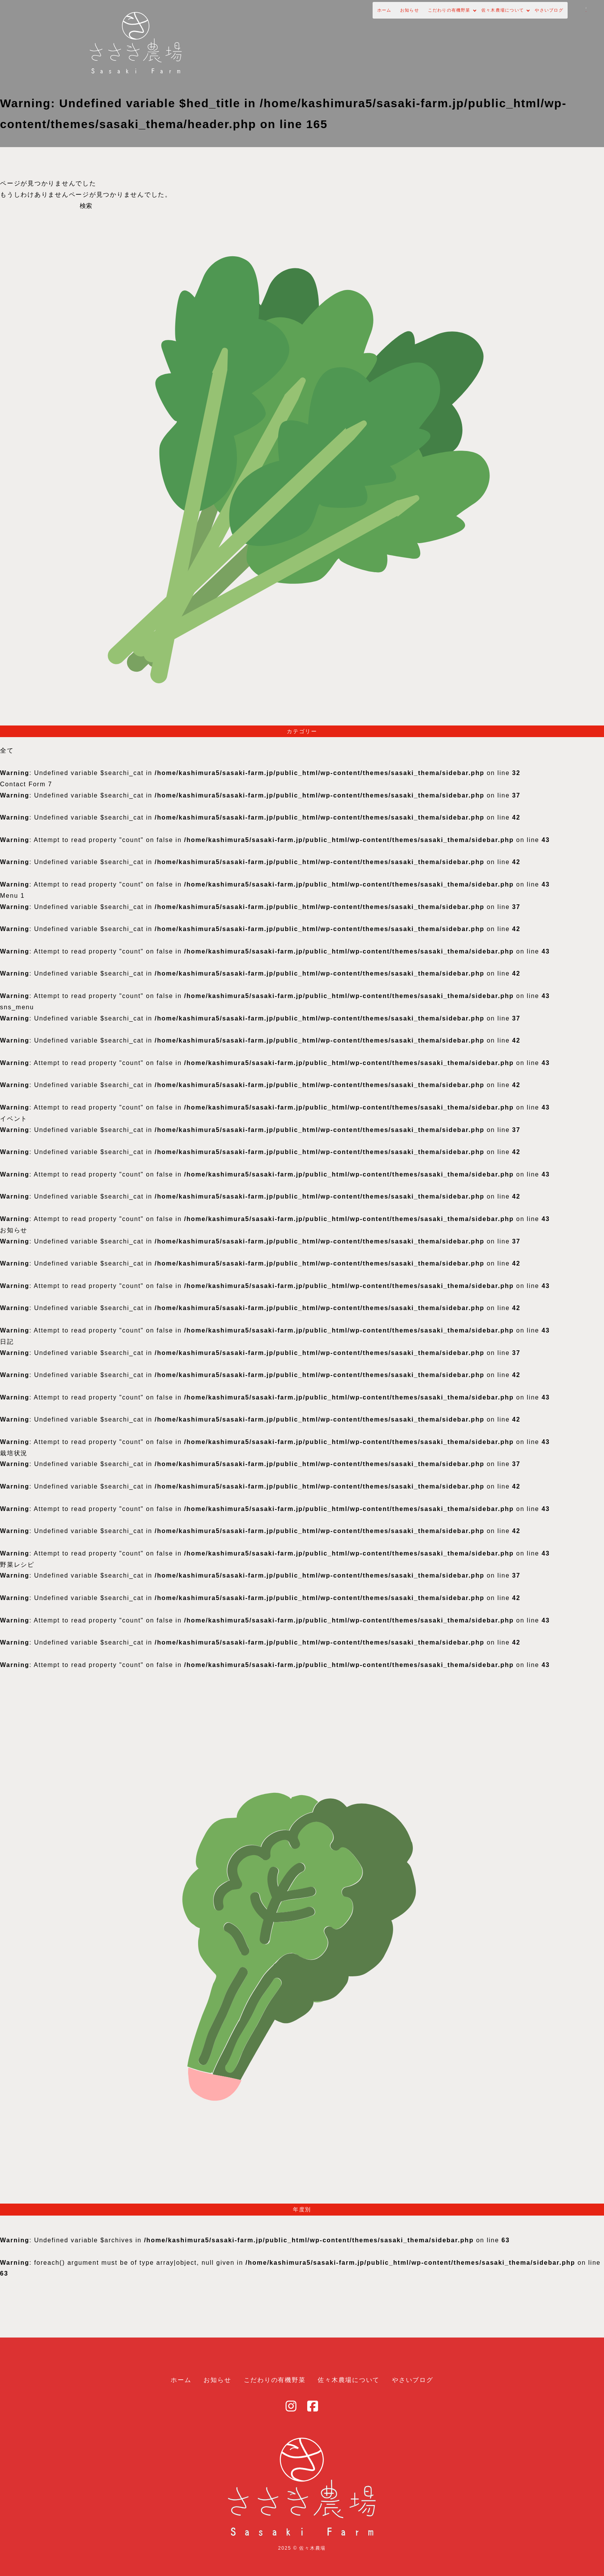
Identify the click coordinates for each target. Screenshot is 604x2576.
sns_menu (17, 1007)
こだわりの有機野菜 (353, 17)
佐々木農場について (431, 17)
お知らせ (296, 17)
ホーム (260, 17)
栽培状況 (13, 1453)
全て (7, 750)
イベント (13, 1118)
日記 (7, 1341)
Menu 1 (12, 895)
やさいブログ (497, 17)
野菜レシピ (17, 1564)
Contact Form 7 (26, 784)
